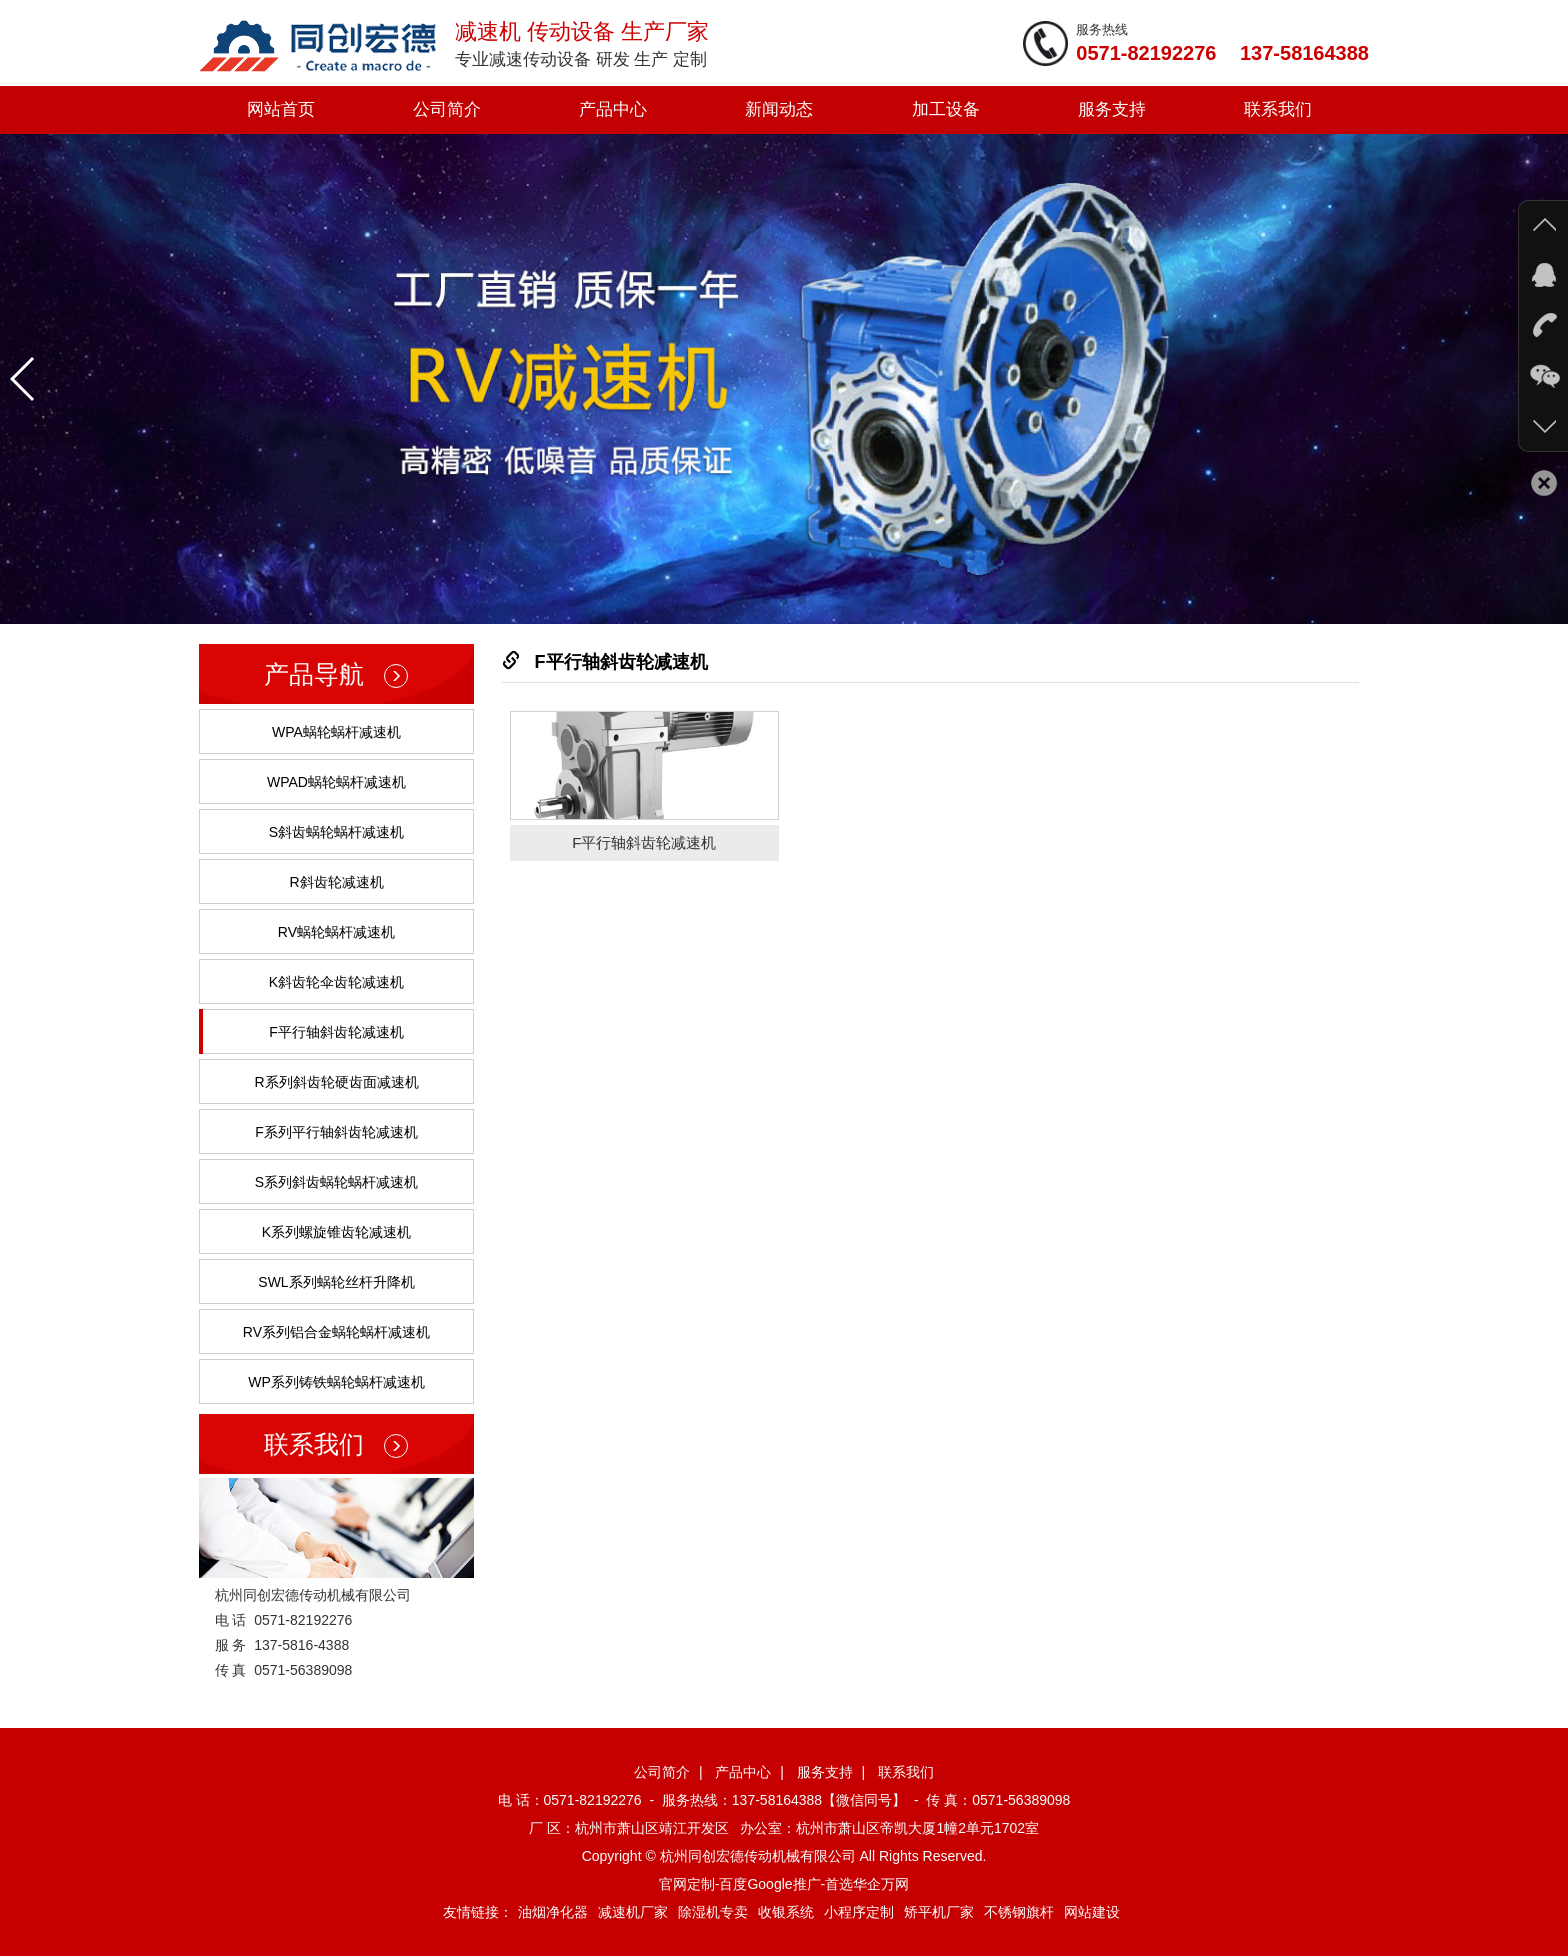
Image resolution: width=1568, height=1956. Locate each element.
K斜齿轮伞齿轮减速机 (336, 982)
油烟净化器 (553, 1912)
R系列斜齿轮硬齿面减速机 (336, 1082)
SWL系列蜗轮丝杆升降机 (336, 1282)
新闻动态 (779, 109)
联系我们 (1278, 109)
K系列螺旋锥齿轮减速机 (336, 1232)
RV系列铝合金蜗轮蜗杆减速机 (336, 1332)
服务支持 (1112, 109)
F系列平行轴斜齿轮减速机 (336, 1132)
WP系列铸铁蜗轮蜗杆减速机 (336, 1382)
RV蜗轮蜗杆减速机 (336, 932)
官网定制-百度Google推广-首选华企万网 (784, 1884)
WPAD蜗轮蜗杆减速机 (336, 782)
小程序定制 (859, 1912)
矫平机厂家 (939, 1912)
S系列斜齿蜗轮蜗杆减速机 (336, 1182)
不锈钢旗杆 (1019, 1912)
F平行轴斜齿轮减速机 (336, 1032)
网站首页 (281, 109)
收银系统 (786, 1912)
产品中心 (613, 109)
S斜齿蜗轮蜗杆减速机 (336, 832)
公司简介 (447, 109)
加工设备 (946, 109)
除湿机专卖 (713, 1912)
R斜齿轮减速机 (336, 882)
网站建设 (1092, 1912)
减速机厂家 (633, 1912)
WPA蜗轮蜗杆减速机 (336, 732)
